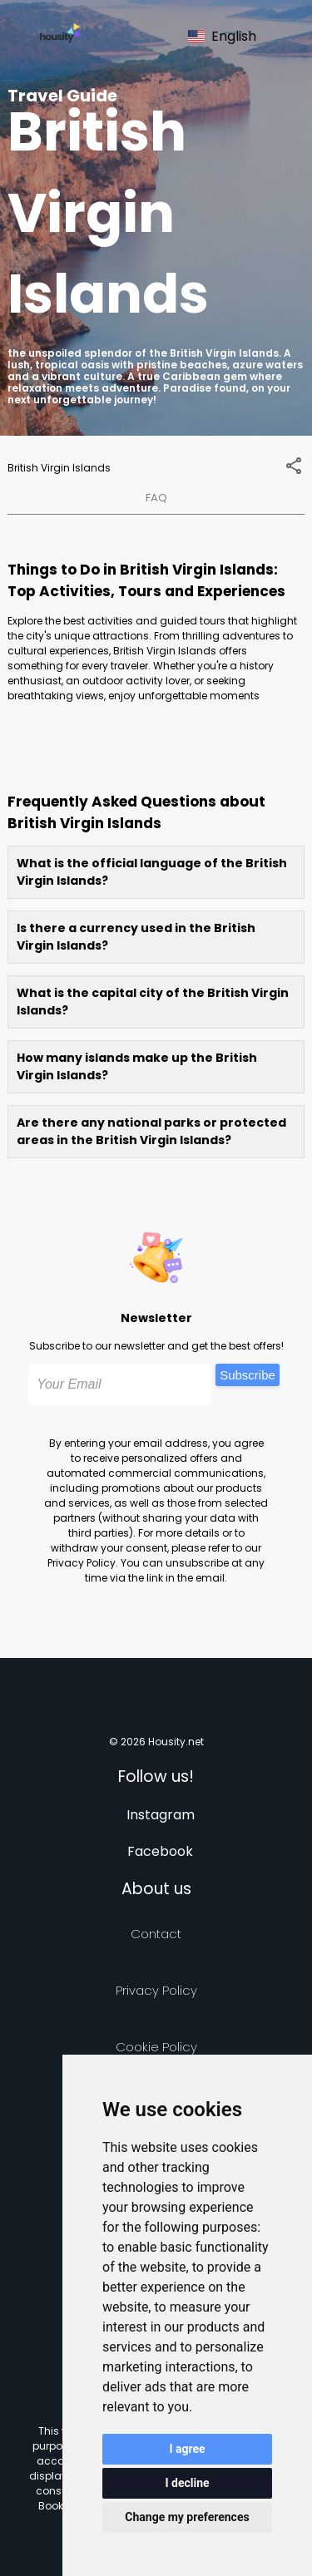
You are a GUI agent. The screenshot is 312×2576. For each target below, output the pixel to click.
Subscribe (247, 1375)
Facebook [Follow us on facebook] (160, 1851)
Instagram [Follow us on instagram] (160, 1814)
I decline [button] (187, 2483)
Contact (156, 1933)
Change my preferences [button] (187, 2517)
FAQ (156, 498)
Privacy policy (156, 1990)
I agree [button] (187, 2448)
